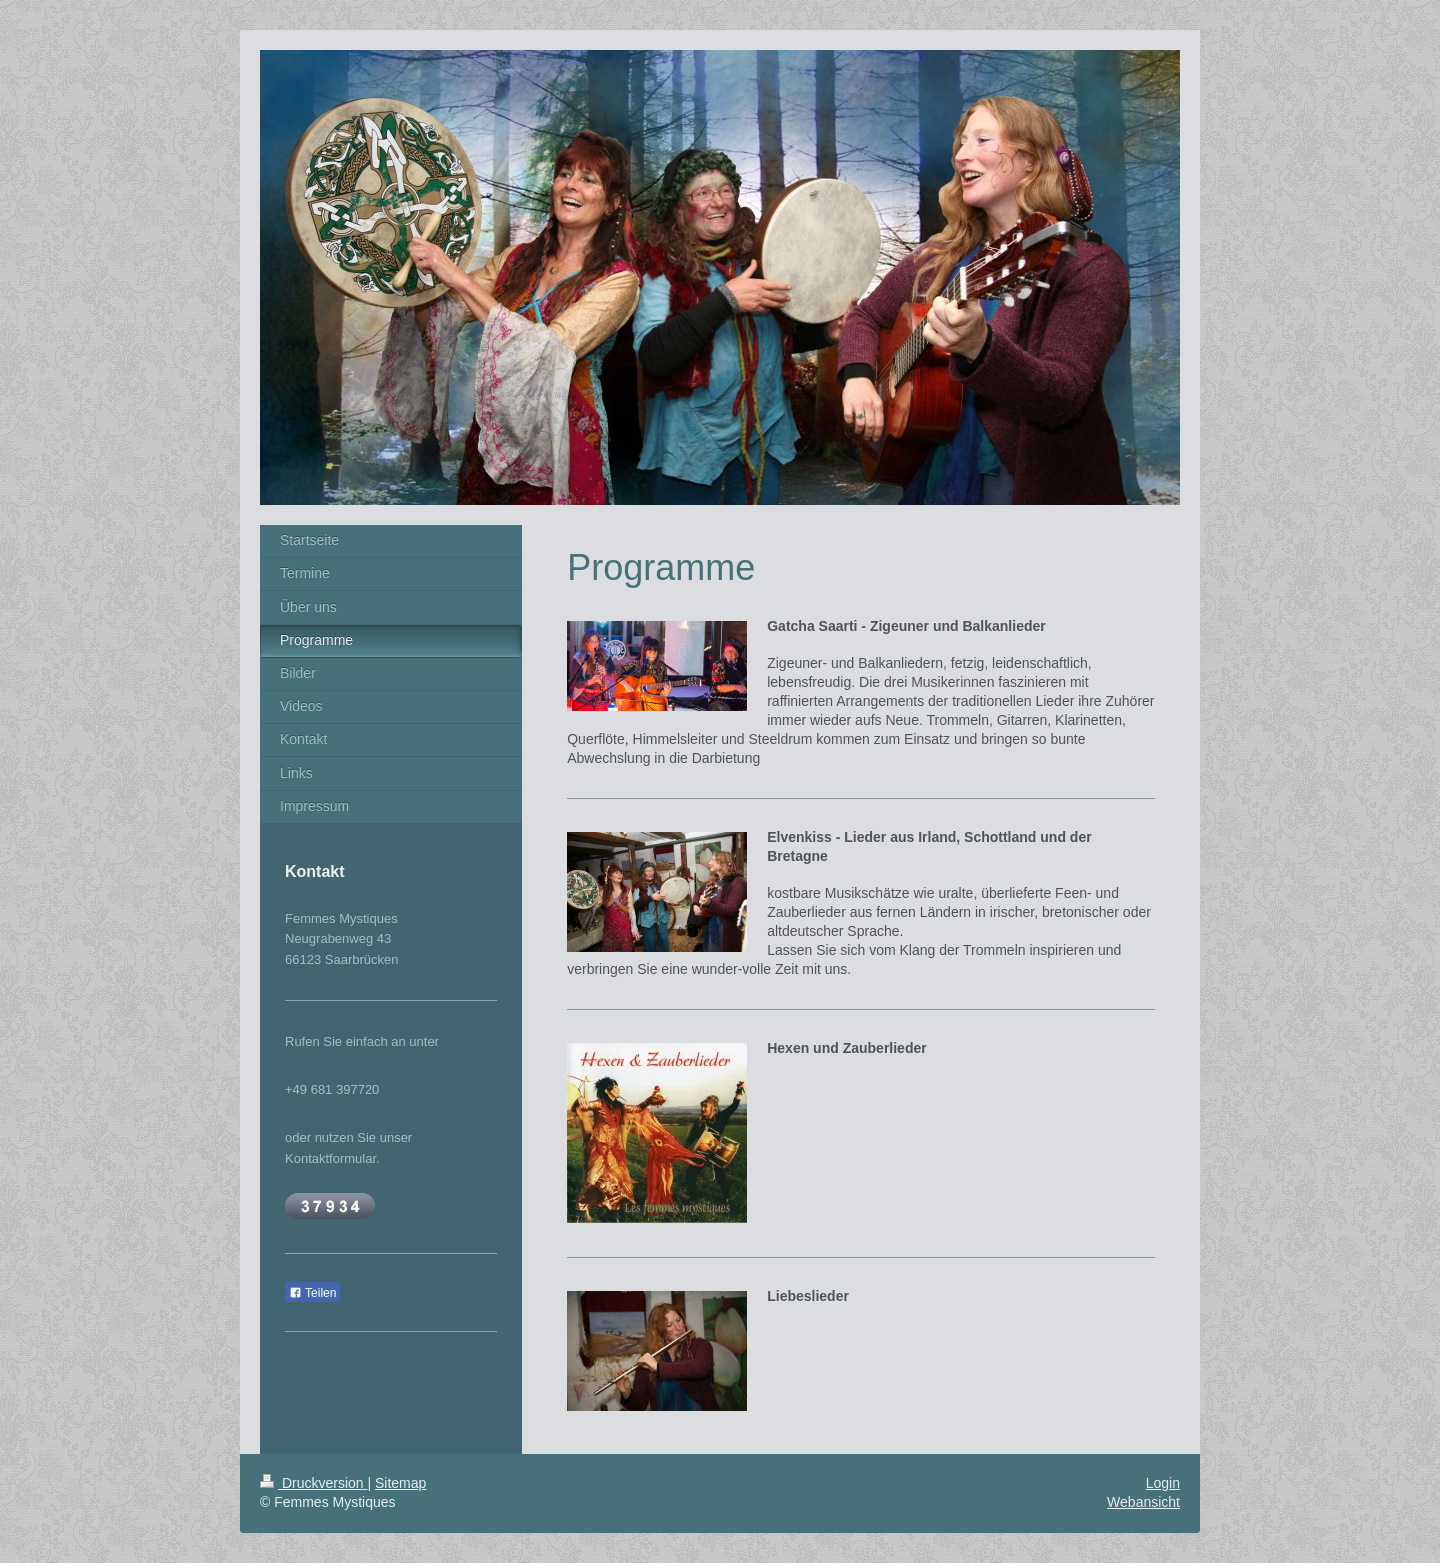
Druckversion (313, 1483)
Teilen (312, 1293)
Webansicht (1143, 1502)
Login (1163, 1483)
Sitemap (400, 1483)
